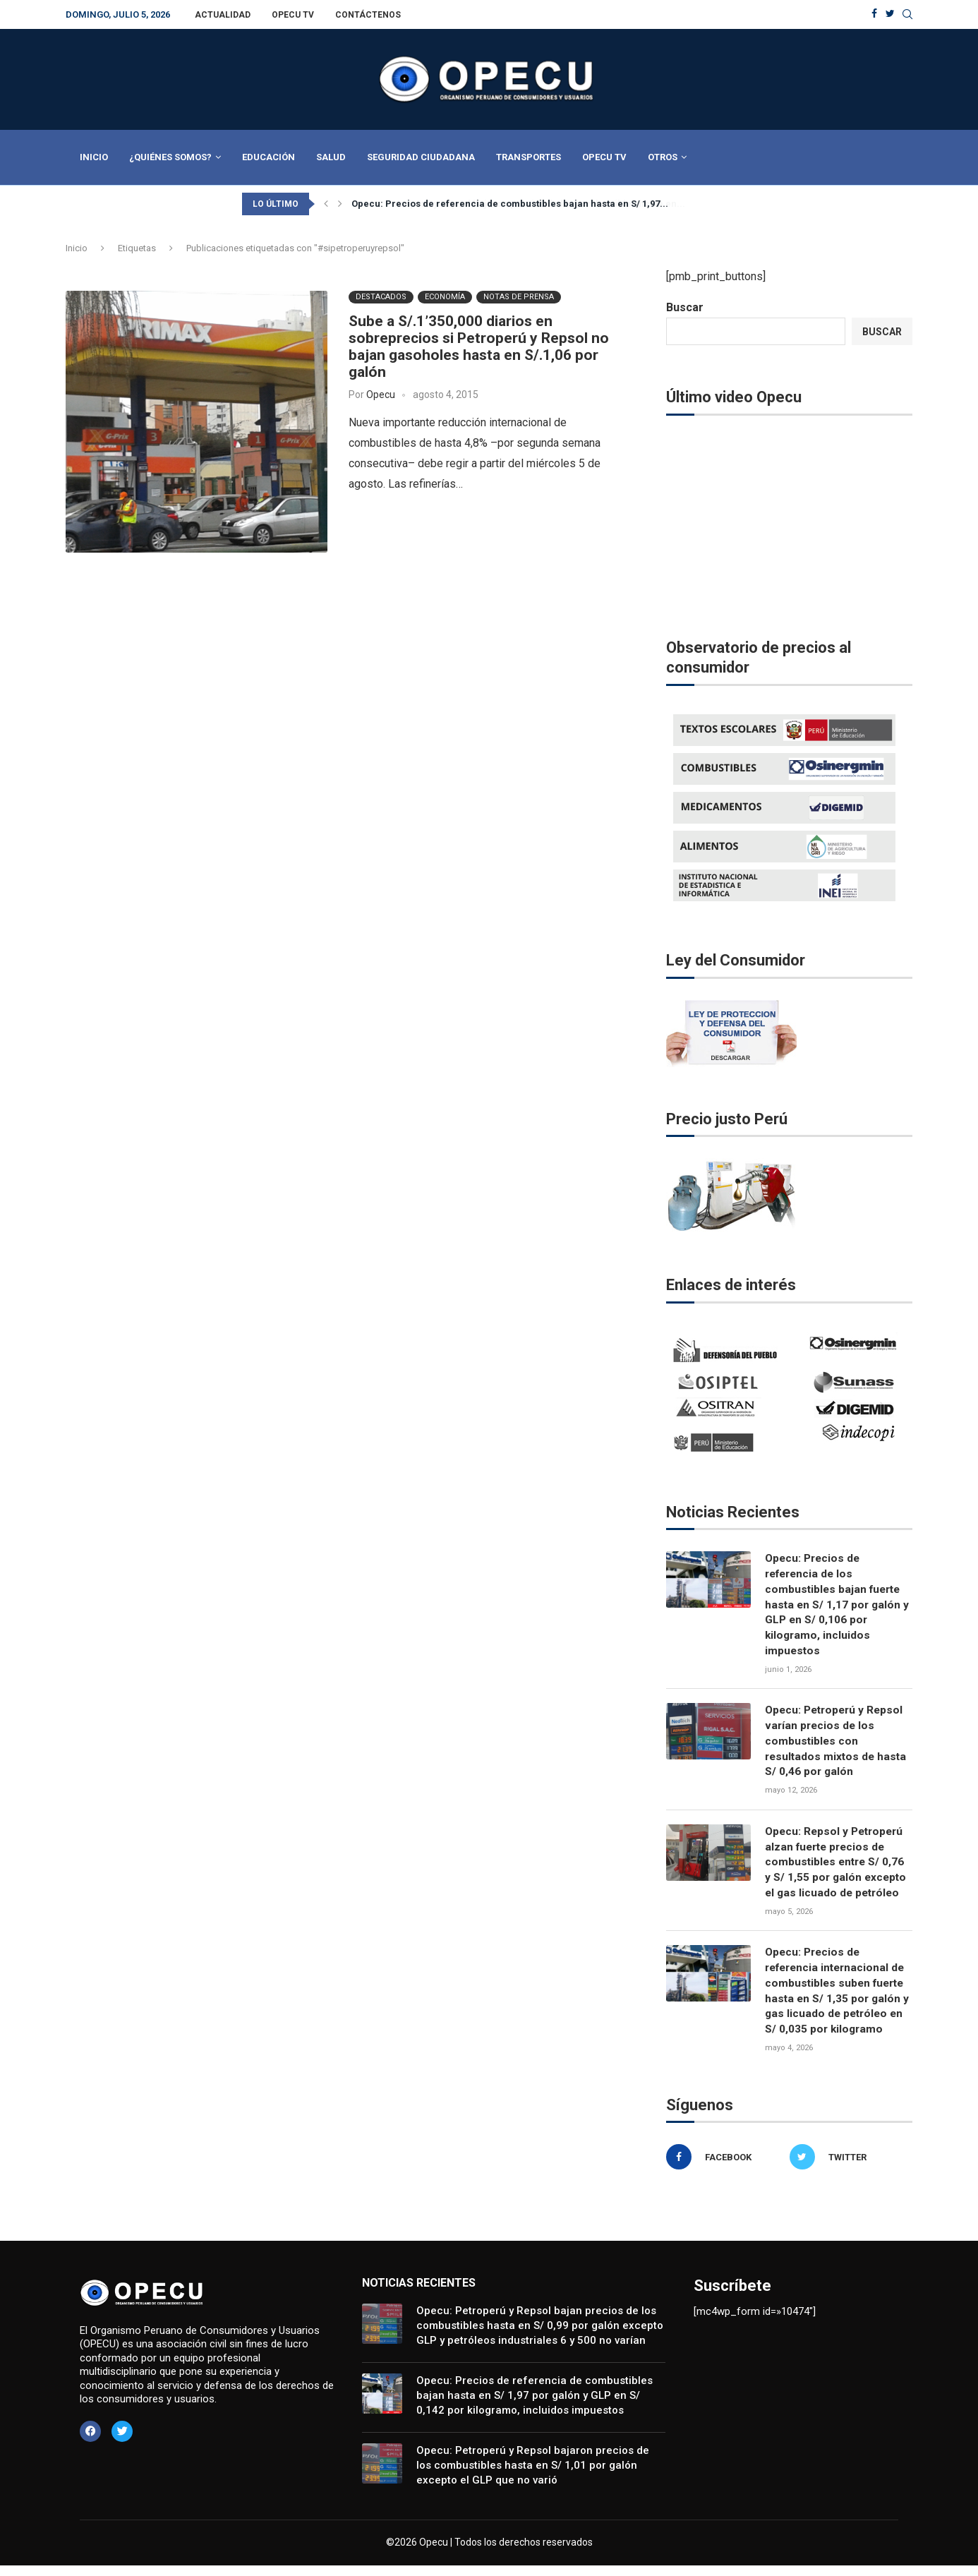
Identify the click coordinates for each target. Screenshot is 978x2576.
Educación (268, 157)
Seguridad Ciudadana (421, 157)
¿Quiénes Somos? (170, 157)
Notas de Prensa (518, 296)
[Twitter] (890, 14)
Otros (662, 157)
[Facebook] (874, 14)
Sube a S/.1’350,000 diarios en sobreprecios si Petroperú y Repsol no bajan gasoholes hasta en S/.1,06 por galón (479, 346)
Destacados (381, 296)
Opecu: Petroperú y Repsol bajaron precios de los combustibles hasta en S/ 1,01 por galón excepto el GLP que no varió (532, 2476)
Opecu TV (293, 15)
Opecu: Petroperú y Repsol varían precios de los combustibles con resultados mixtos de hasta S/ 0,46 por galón (837, 1745)
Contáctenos (368, 15)
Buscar (685, 307)
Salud (331, 157)
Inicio (94, 157)
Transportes (528, 157)
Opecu (380, 394)
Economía (445, 296)
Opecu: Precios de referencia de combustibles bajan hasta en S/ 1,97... (509, 203)
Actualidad (222, 15)
